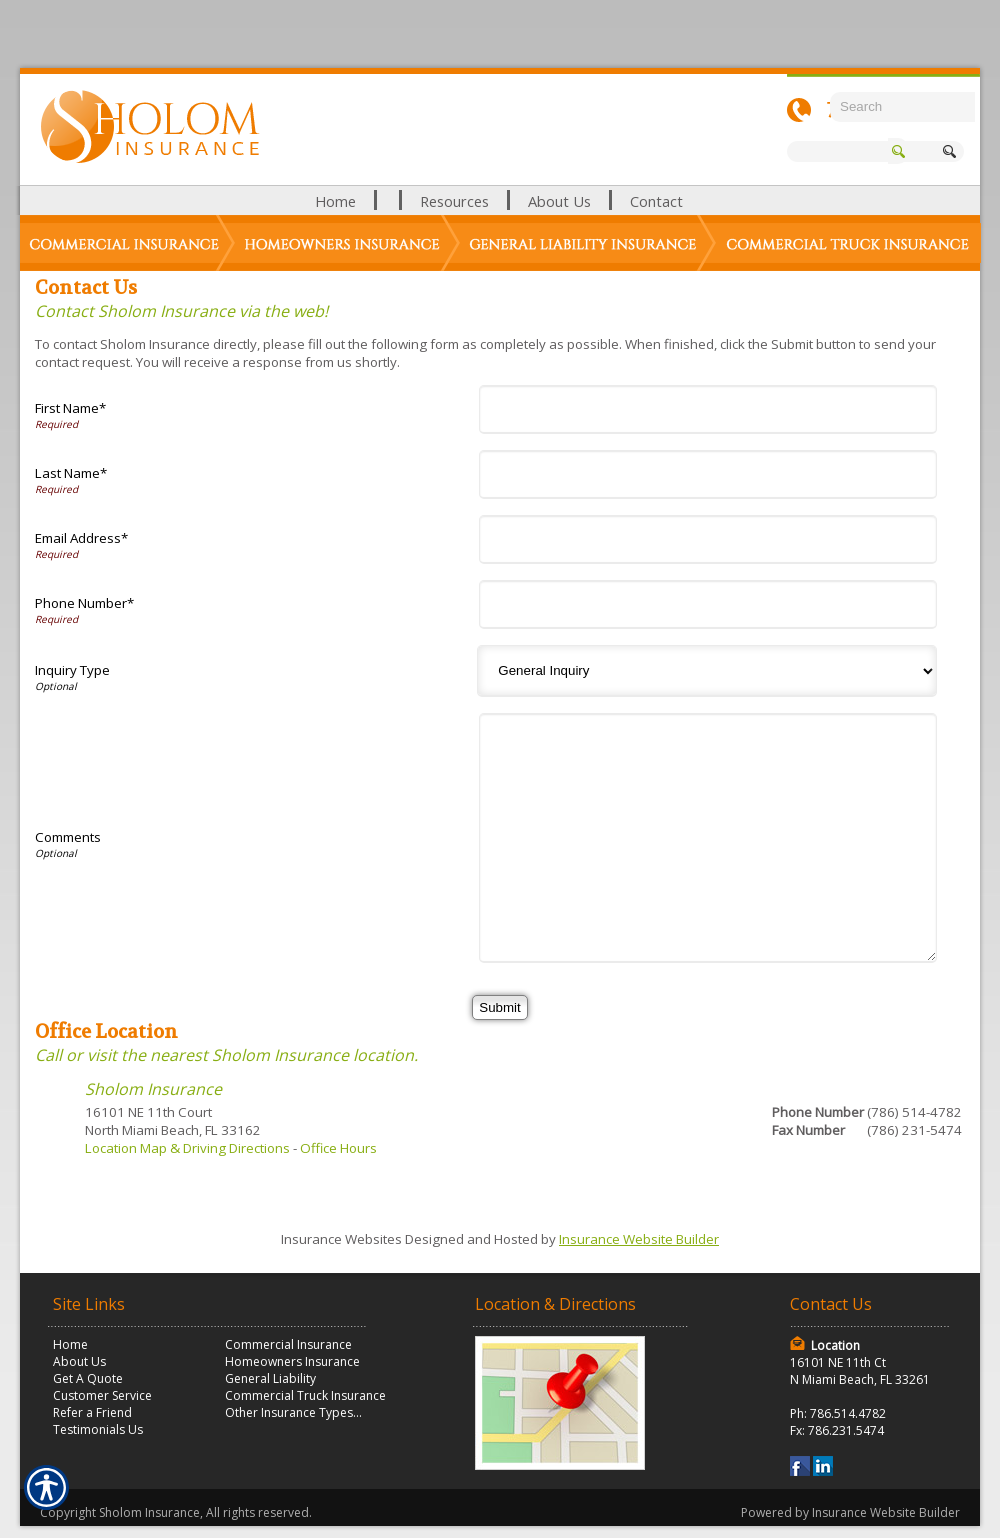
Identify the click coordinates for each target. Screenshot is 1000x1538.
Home (70, 1344)
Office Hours (338, 1148)
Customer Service (102, 1395)
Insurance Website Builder (639, 1239)
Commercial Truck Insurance (305, 1395)
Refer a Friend (92, 1412)
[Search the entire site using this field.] (902, 107)
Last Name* (71, 473)
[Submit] (499, 1007)
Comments (68, 837)
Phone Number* (84, 603)
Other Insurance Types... (293, 1412)
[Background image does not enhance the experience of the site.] (500, 200)
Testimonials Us (98, 1429)
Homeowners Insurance (292, 1361)
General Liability (270, 1378)
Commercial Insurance (288, 1344)
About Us (79, 1361)
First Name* (70, 408)
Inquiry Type (72, 670)
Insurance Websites (341, 1239)
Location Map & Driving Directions (187, 1148)
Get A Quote (88, 1378)
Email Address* (81, 538)
